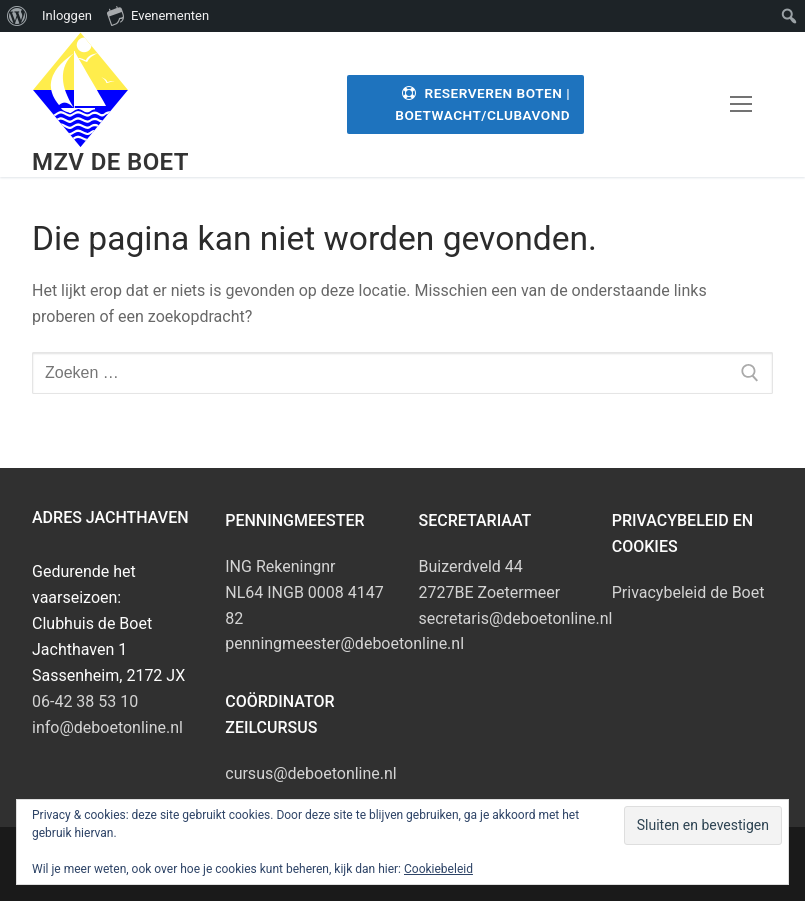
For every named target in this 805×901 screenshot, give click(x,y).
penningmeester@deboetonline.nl (344, 643)
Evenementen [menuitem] (158, 15)
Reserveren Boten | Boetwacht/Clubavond (482, 104)
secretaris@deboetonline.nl (516, 618)
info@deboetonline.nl (107, 727)
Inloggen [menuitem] (67, 15)
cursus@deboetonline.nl (311, 773)
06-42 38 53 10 (85, 701)
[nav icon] (741, 105)
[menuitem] (17, 16)
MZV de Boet (110, 162)
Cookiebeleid (438, 869)
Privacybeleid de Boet (688, 592)
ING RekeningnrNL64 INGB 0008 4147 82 (304, 592)
